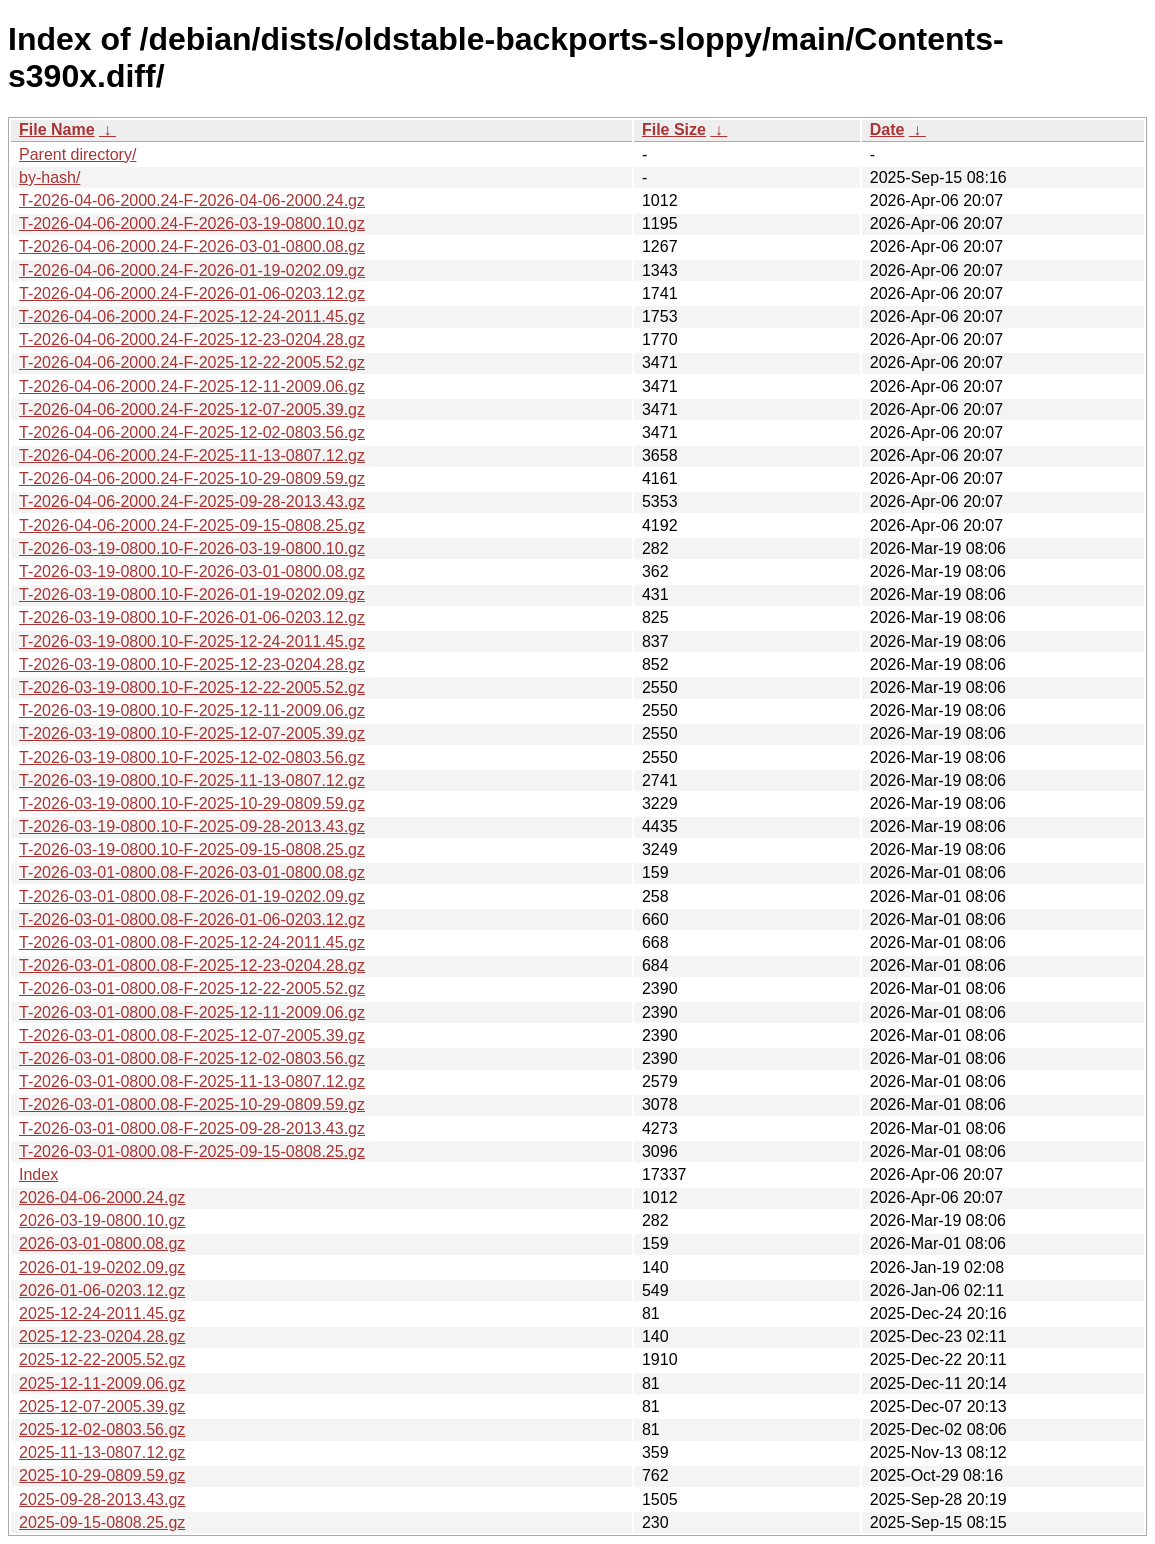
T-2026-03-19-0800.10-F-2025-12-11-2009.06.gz (192, 710)
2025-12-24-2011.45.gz (102, 1313)
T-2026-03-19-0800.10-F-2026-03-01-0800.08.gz (192, 571)
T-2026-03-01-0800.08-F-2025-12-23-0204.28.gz (192, 965)
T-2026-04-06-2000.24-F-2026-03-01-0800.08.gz (192, 246)
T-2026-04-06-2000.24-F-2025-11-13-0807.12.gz (192, 455)
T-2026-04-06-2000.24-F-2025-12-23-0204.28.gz (192, 339)
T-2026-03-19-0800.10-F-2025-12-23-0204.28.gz (192, 664)
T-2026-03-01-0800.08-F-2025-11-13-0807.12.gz (192, 1081)
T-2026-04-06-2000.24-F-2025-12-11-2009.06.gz (192, 386)
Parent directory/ (77, 154)
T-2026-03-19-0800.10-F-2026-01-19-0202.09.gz (192, 594)
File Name (57, 129)
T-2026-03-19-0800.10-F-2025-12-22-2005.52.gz (192, 687)
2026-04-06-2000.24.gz (102, 1197)
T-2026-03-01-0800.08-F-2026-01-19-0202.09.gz (192, 896)
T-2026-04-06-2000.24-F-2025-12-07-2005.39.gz (192, 409)
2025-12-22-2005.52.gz (102, 1359)
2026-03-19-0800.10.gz (102, 1220)
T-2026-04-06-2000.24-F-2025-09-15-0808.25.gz (192, 525)
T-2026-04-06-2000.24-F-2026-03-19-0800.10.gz (192, 223)
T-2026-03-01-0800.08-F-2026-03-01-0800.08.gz (192, 872)
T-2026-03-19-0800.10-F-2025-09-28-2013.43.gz (192, 826)
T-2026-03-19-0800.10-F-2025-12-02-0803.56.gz (192, 757)
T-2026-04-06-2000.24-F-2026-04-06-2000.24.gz (192, 200)
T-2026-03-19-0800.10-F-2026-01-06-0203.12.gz (192, 617)
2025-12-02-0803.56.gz (102, 1429)
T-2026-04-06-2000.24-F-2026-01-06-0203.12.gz (192, 293)
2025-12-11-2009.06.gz (102, 1383)
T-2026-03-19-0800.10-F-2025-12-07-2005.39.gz (192, 733)
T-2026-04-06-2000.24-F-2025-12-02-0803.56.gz (192, 432)
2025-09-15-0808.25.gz (102, 1522)
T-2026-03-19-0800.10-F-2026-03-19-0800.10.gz (192, 548)
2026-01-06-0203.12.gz (102, 1290)
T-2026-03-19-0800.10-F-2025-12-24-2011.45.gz (192, 641)
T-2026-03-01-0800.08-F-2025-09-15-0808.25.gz (192, 1151)
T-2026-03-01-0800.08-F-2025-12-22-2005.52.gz (192, 988)
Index (38, 1174)
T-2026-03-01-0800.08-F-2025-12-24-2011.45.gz (192, 942)
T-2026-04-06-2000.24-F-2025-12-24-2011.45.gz (192, 316)
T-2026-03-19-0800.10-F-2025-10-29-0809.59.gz (192, 803)
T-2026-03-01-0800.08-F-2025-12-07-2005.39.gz (192, 1035)
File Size (674, 129)
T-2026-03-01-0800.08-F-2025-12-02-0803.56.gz (192, 1058)
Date (887, 129)
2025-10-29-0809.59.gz (102, 1475)
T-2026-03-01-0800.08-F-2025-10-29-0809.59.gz (192, 1104)
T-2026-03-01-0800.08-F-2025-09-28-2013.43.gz (192, 1128)
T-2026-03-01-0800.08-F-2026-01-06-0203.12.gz (192, 919)
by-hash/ (49, 177)
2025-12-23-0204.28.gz (102, 1336)
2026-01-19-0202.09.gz (102, 1267)
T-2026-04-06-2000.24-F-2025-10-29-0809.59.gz (192, 478)
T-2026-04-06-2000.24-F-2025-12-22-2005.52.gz (192, 362)
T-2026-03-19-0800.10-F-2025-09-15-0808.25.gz (192, 849)
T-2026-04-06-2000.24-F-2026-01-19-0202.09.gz (192, 270)
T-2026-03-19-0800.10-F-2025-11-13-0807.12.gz (192, 780)
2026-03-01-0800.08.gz (102, 1243)
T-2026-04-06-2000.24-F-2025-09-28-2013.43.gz (192, 501)
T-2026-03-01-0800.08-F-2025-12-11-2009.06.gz (192, 1012)
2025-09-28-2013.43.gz (102, 1499)
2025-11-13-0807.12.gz (102, 1452)
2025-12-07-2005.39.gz (102, 1406)
